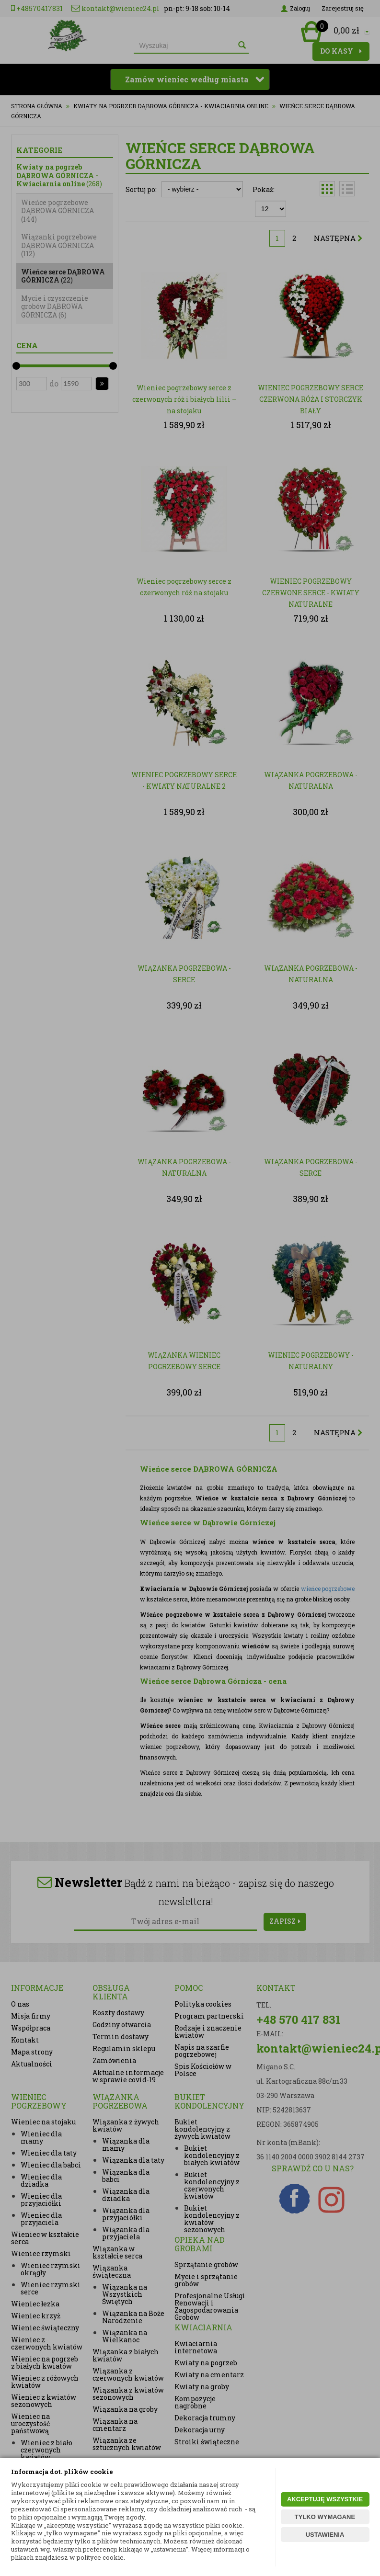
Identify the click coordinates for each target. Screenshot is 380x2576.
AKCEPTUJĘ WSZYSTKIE (325, 2499)
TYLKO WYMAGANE (325, 2516)
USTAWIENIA (325, 2534)
